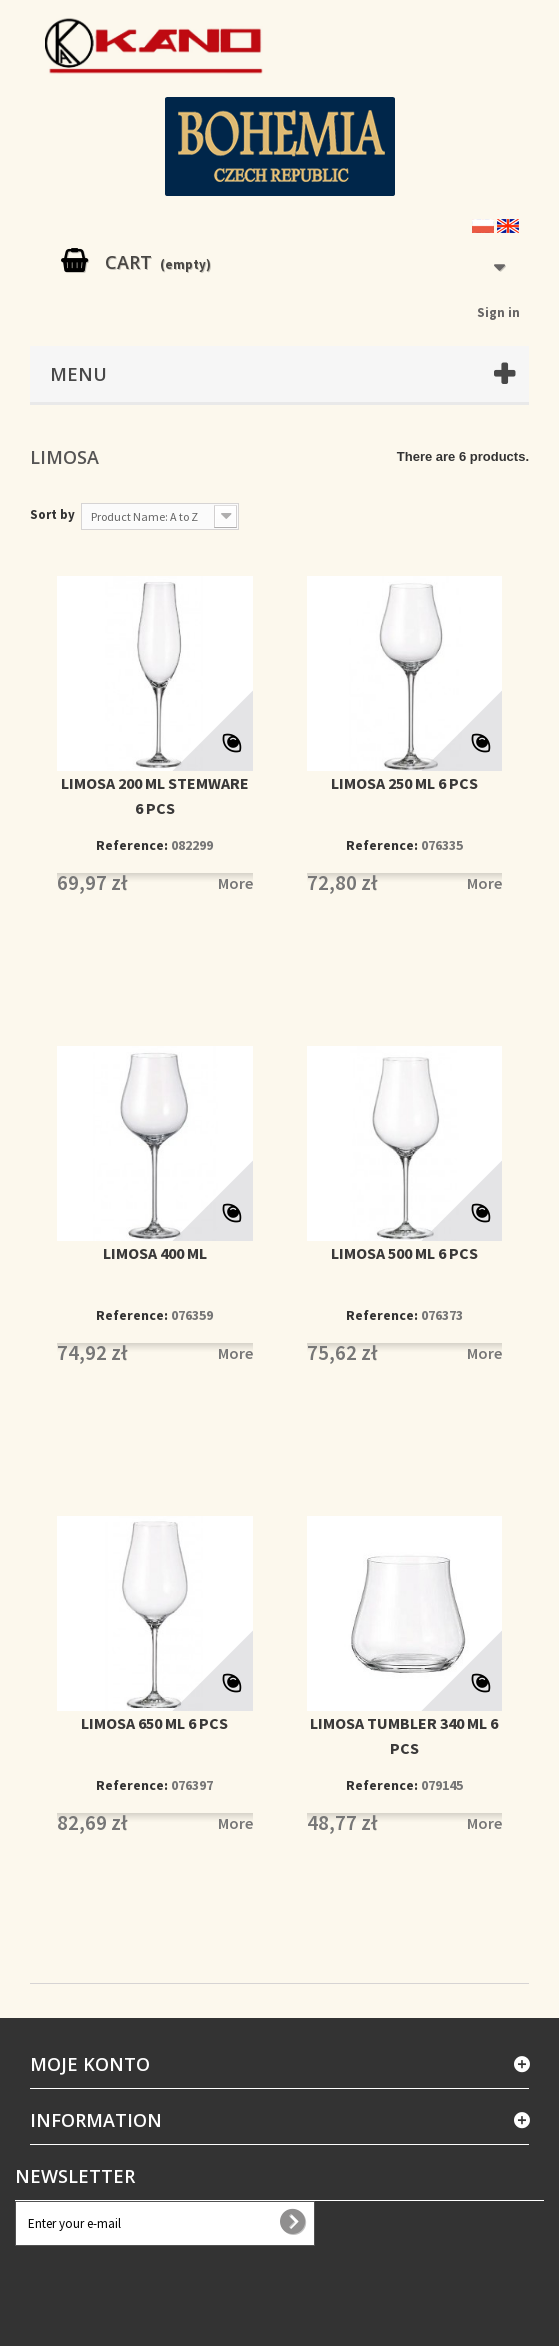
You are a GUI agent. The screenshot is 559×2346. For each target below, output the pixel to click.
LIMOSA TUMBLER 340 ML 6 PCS (404, 1735)
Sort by (52, 514)
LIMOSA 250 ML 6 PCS (404, 783)
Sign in (498, 312)
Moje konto (90, 2064)
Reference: (132, 845)
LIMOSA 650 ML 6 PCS (154, 1723)
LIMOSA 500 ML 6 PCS (404, 1253)
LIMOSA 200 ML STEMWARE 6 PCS (155, 795)
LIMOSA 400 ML (155, 1253)
